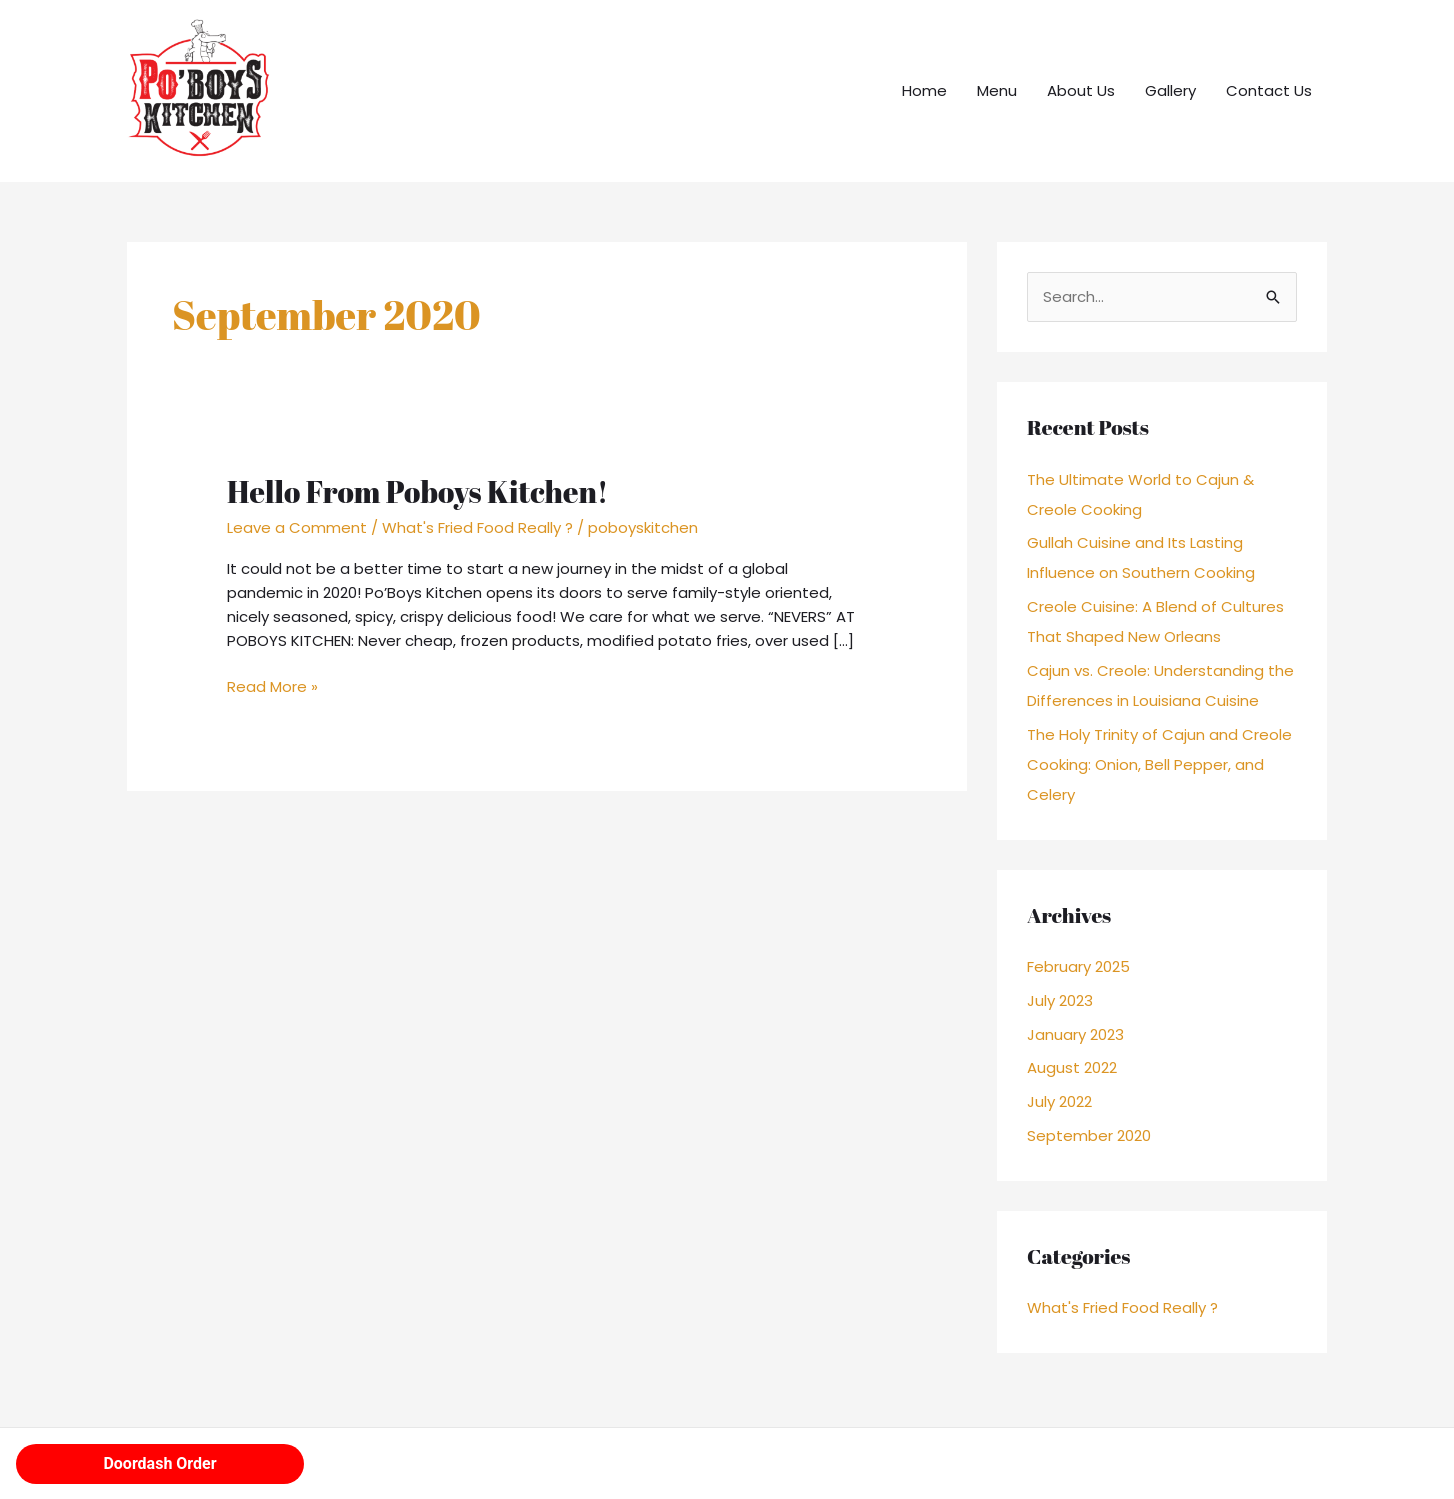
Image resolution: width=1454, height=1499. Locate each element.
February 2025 (1078, 966)
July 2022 (1059, 1101)
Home (924, 90)
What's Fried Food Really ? (477, 527)
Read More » (272, 686)
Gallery (1170, 90)
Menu (997, 90)
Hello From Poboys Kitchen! (417, 491)
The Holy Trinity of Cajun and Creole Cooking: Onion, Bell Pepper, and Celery (1159, 764)
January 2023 (1075, 1034)
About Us (1081, 90)
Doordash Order (159, 1463)
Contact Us (1269, 90)
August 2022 (1072, 1067)
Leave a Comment (297, 527)
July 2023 (1060, 1000)
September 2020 (1089, 1135)
